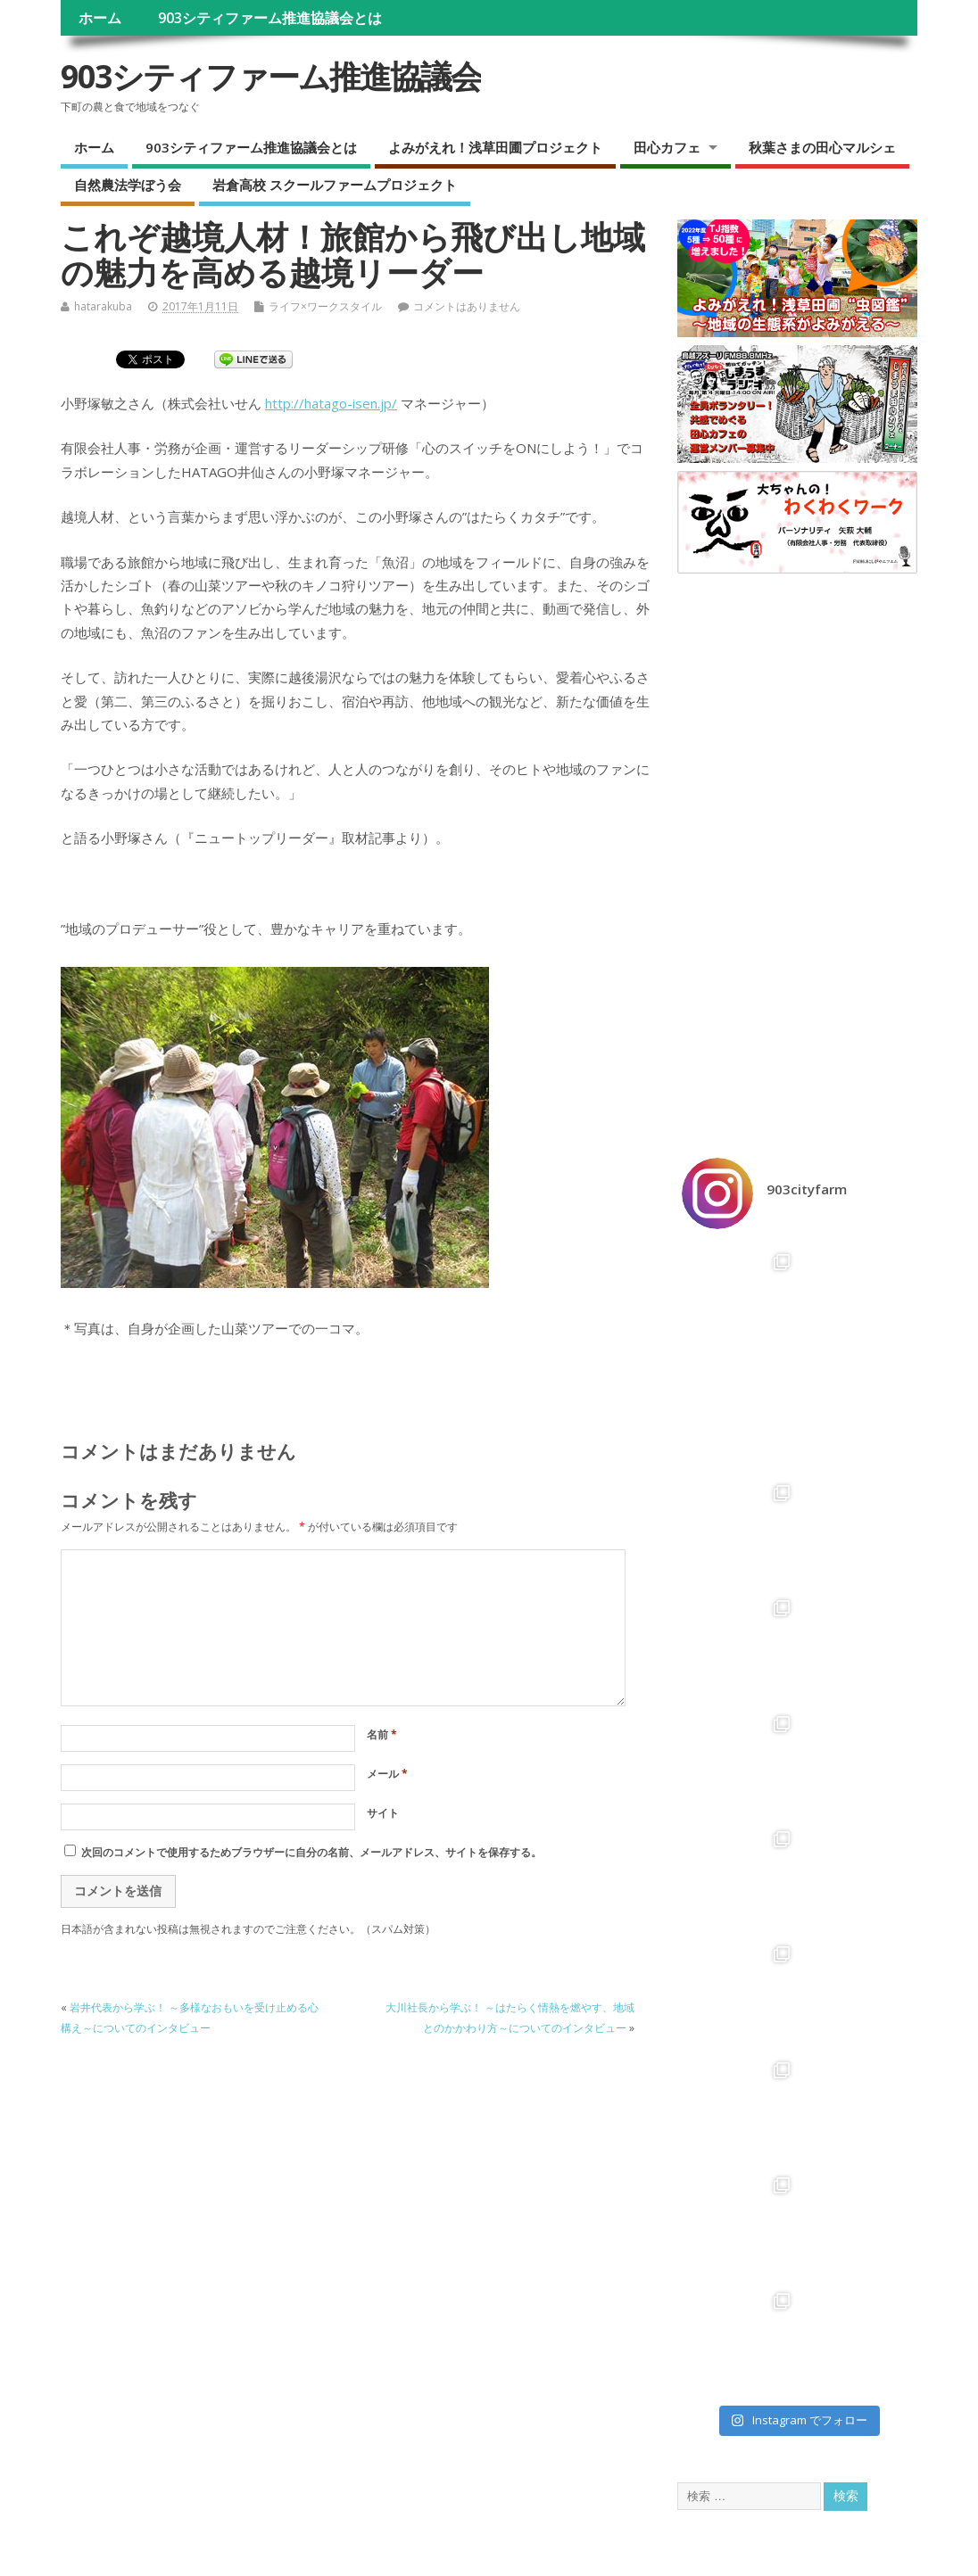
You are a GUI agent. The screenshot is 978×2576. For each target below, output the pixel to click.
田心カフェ (667, 147)
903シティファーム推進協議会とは (270, 18)
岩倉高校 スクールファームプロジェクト (334, 185)
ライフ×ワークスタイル (325, 306)
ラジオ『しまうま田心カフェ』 (149, 2280)
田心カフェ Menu (116, 2265)
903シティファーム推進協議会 (271, 76)
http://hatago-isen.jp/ (331, 403)
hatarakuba (103, 306)
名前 (382, 1734)
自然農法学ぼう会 (127, 185)
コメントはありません (466, 306)
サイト (383, 1813)
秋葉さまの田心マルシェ (822, 147)
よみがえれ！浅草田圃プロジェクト (495, 147)
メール (387, 1773)
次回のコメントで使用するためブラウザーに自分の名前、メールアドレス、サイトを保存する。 (311, 1852)
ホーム (100, 18)
